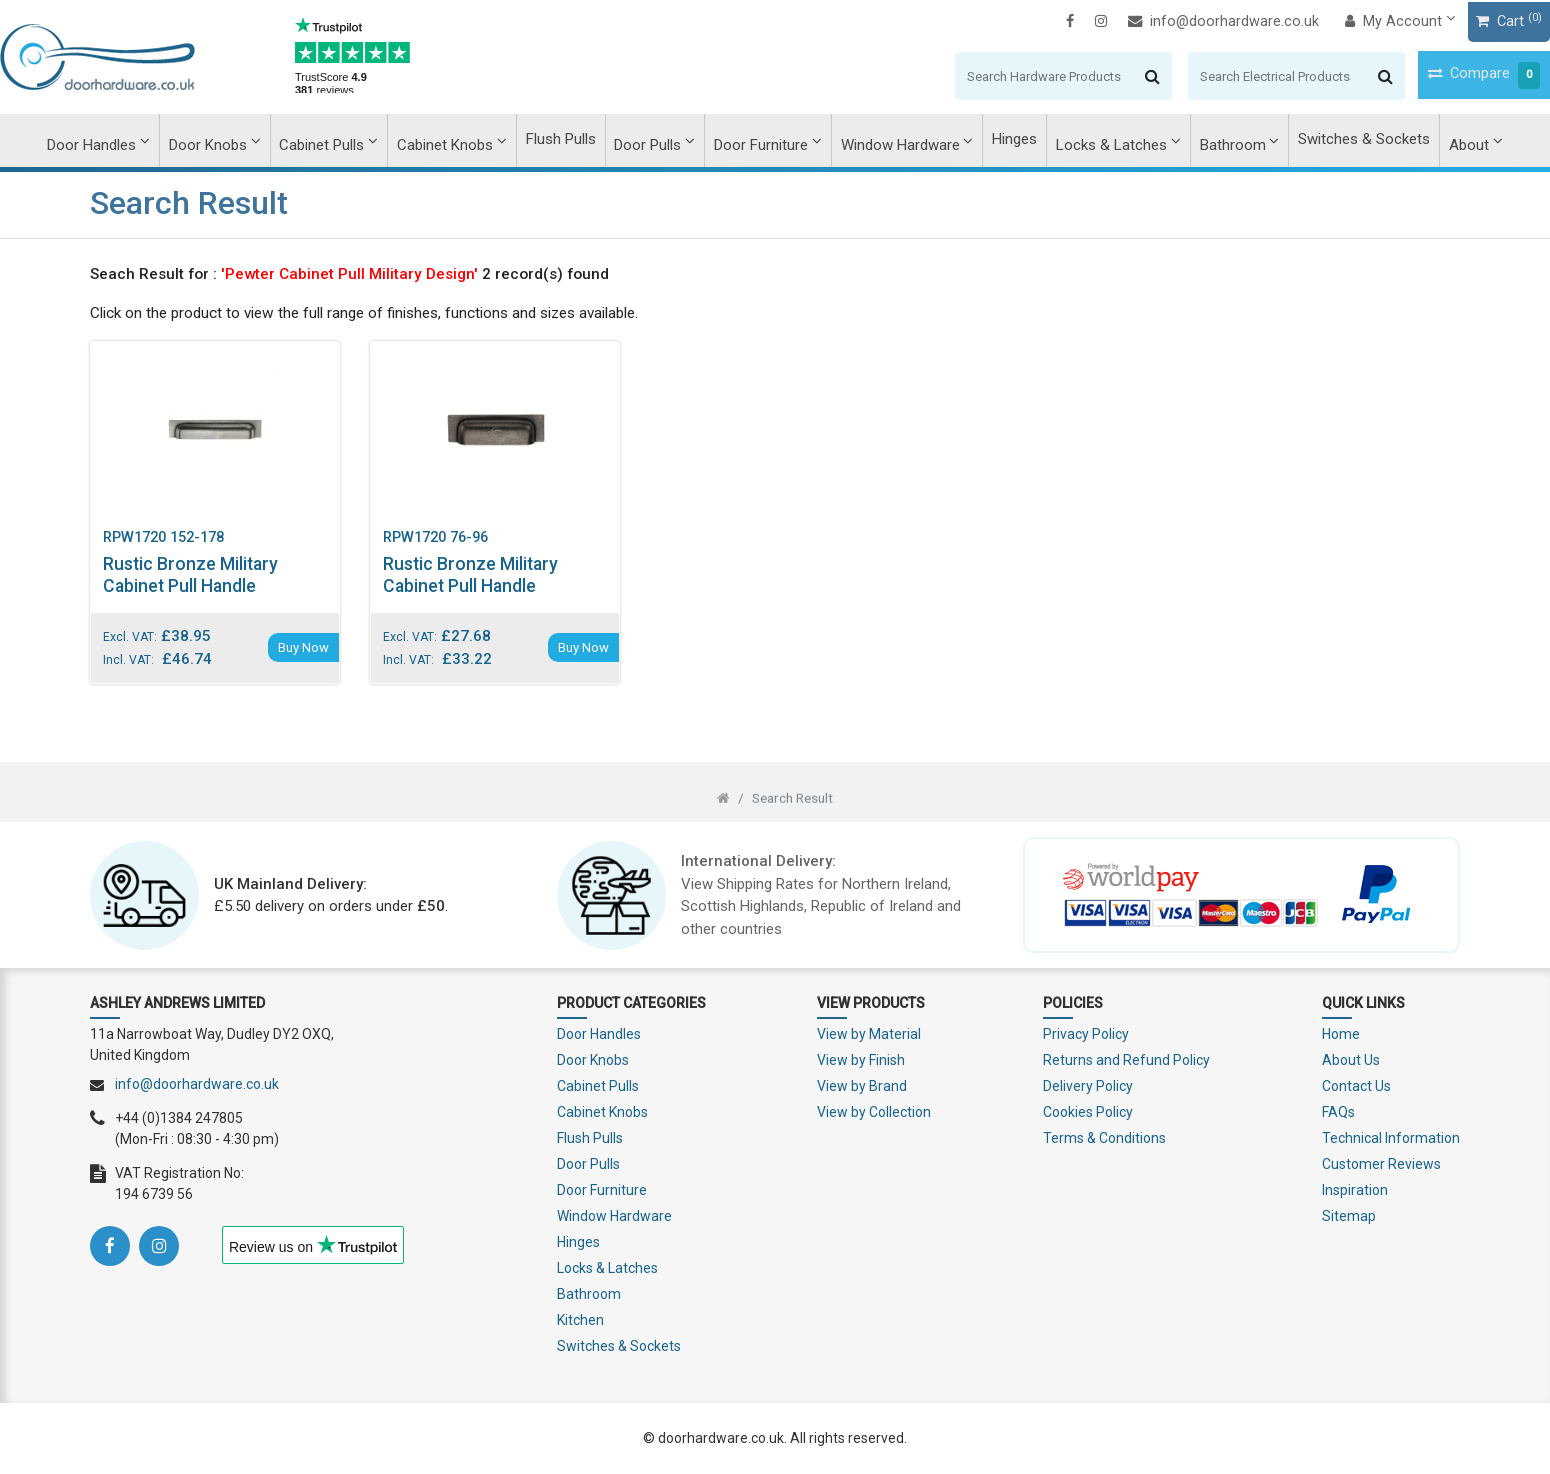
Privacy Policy (1086, 1034)
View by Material (869, 1034)
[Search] (952, 75)
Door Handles (102, 141)
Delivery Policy (1088, 1086)
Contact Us (1356, 1086)
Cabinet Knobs (450, 141)
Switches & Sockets (1355, 141)
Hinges (1011, 141)
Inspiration (1355, 1190)
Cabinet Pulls (329, 141)
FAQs (1338, 1112)
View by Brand (862, 1086)
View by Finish (861, 1060)
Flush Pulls (564, 141)
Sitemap (1349, 1216)
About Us (1351, 1060)
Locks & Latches (1106, 141)
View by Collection (874, 1112)
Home (1341, 1034)
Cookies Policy (1088, 1112)
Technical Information (1391, 1138)
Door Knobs (217, 141)
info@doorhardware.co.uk (1133, 20)
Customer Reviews (1381, 1164)
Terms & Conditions (1104, 1138)
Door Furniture (761, 141)
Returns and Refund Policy (1126, 1060)
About (1458, 141)
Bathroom (1225, 141)
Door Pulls (649, 141)
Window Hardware (898, 141)
